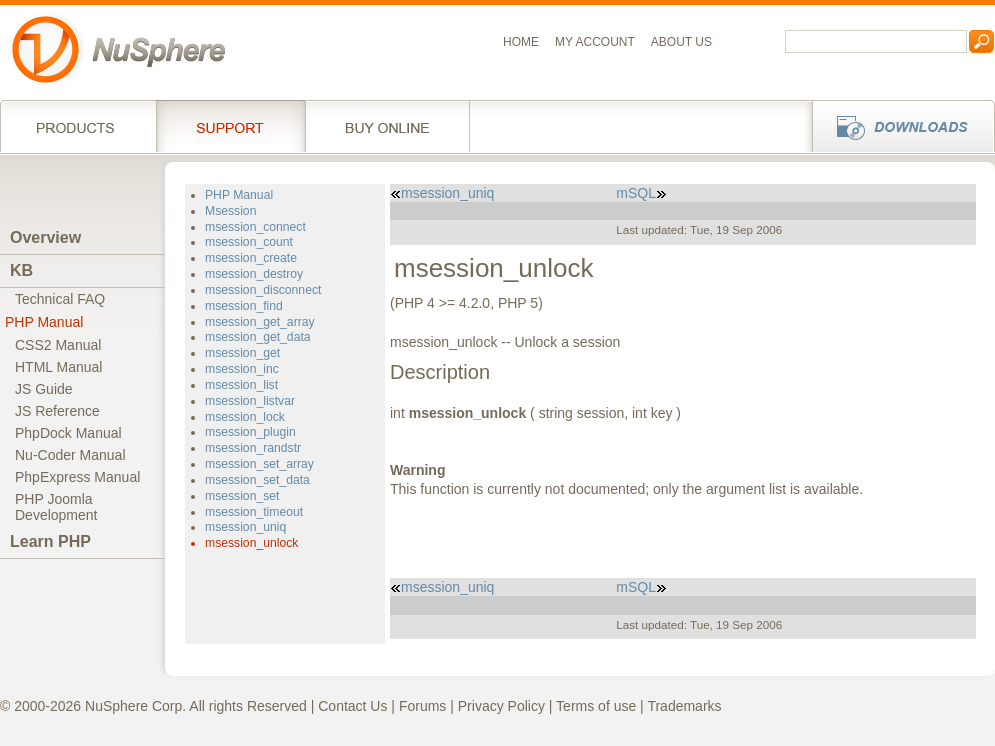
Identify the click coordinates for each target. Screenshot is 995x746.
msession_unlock (251, 543)
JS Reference (57, 411)
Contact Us (352, 706)
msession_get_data (258, 337)
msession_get (242, 353)
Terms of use (596, 706)
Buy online (387, 126)
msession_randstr (253, 448)
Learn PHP (50, 541)
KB (21, 270)
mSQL (641, 193)
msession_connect (255, 227)
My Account (595, 42)
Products (78, 126)
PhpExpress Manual (77, 477)
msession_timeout (254, 512)
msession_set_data (257, 480)
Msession (230, 211)
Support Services (230, 126)
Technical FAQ (60, 299)
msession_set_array (259, 464)
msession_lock (245, 417)
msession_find (244, 306)
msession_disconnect (263, 290)
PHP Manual (44, 322)
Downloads (897, 126)
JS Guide (44, 389)
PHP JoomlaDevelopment (56, 507)
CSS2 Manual (58, 345)
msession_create (251, 258)
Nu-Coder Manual (70, 455)
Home (521, 42)
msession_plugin (250, 432)
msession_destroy (254, 274)
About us (681, 42)
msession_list (241, 385)
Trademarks (684, 706)
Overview (45, 237)
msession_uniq (245, 527)
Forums (422, 706)
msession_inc (242, 369)
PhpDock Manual (68, 433)
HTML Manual (58, 367)
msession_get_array (260, 322)
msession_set (242, 496)
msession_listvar (250, 401)
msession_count (249, 242)
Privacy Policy (501, 706)
